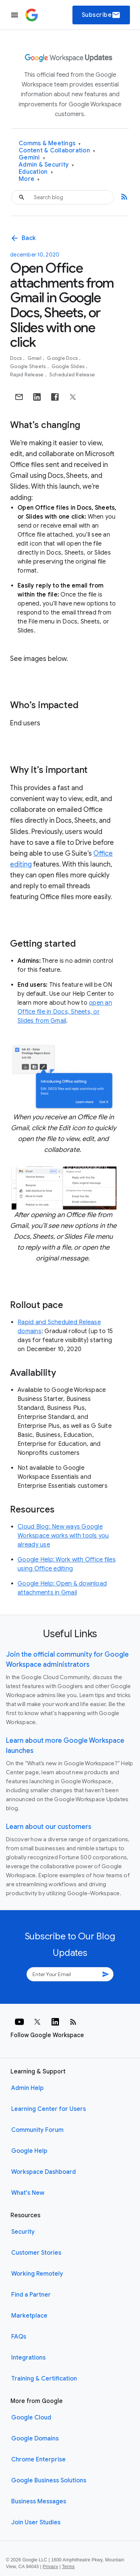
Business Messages (38, 2501)
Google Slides (69, 366)
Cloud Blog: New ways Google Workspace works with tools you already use (63, 1535)
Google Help (29, 2151)
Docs (16, 358)
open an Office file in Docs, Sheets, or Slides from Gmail (65, 1012)
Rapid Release (27, 374)
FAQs (18, 2336)
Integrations (28, 2357)
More (29, 179)
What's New (27, 2193)
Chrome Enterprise (38, 2459)
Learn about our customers (48, 1827)
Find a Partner (31, 2295)
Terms (68, 2566)
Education (36, 172)
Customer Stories (36, 2253)
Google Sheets (28, 366)
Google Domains (35, 2438)
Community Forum (37, 2130)
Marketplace (29, 2315)
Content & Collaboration (57, 150)
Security (23, 2232)
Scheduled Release (72, 374)
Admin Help (27, 2088)
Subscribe (101, 14)
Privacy (50, 2566)
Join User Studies (35, 2522)
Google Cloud (31, 2417)
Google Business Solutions (48, 2480)
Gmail (35, 358)
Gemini (32, 157)
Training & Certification (44, 2378)
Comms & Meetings (50, 143)
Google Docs (63, 358)
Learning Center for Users (48, 2109)
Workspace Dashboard (43, 2172)
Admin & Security (46, 165)
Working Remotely (37, 2274)
